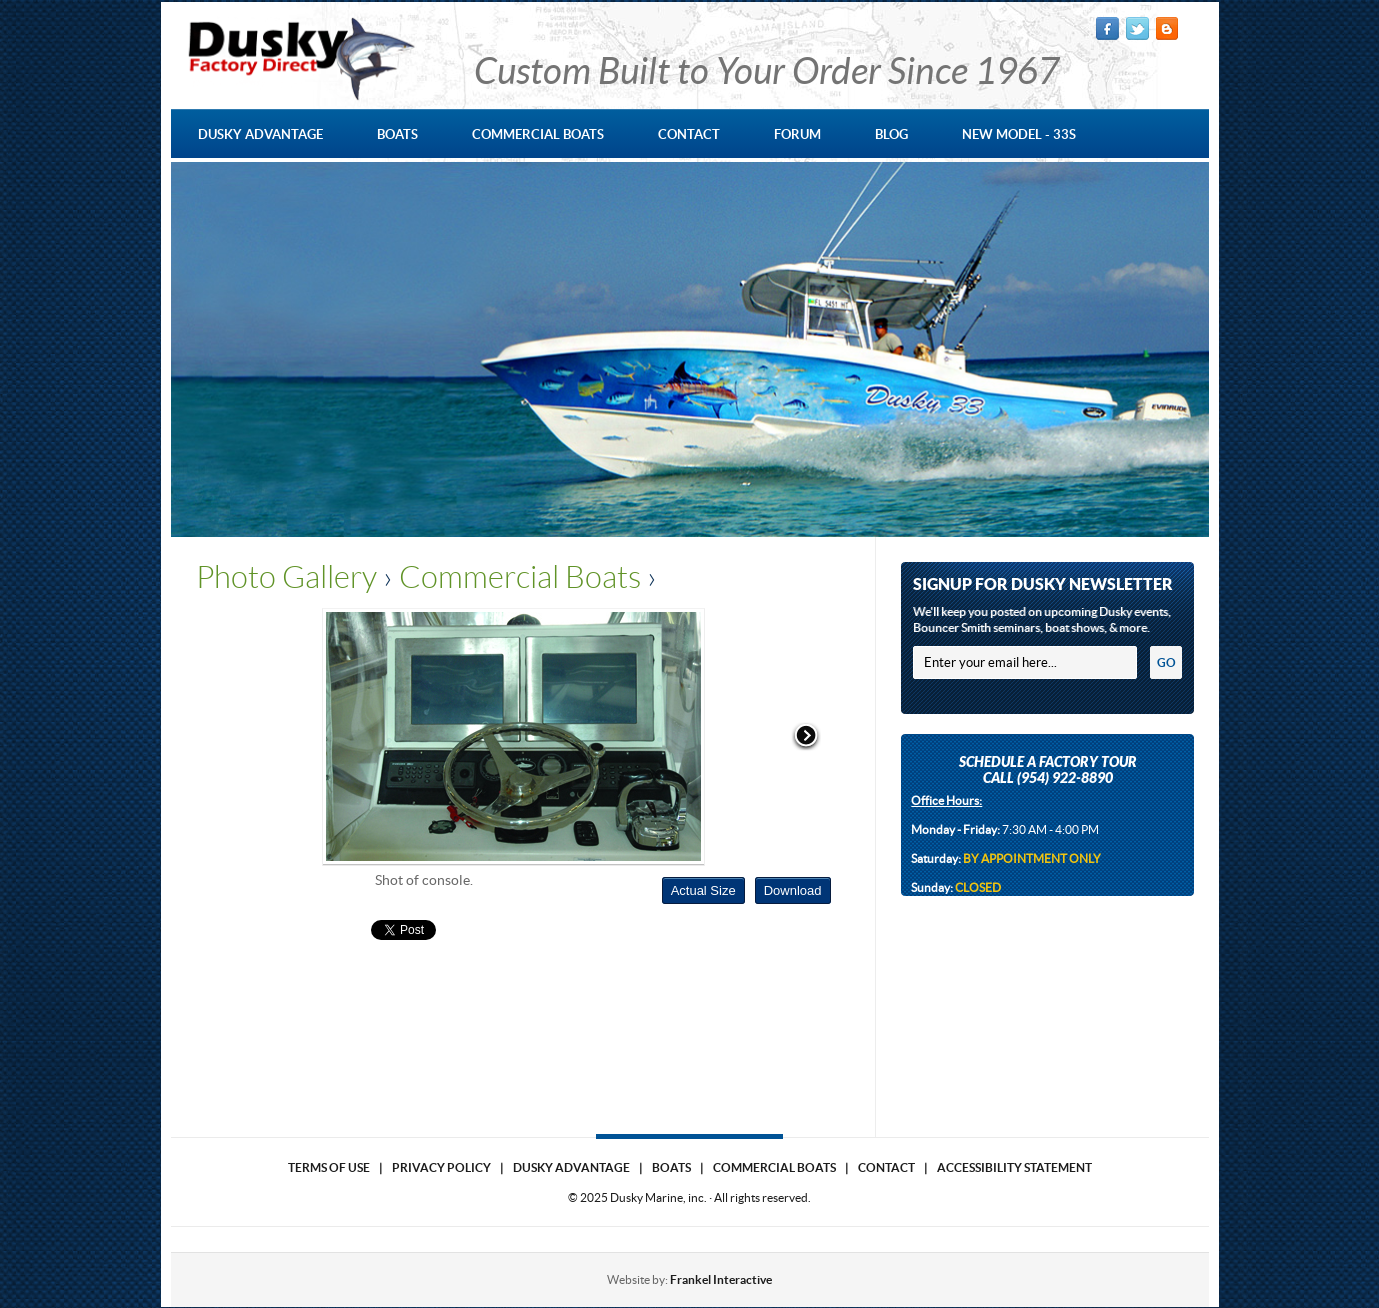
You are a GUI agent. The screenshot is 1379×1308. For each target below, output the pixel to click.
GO (1166, 662)
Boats (671, 1167)
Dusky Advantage (571, 1167)
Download (793, 890)
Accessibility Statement (1014, 1167)
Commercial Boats (520, 577)
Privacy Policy (441, 1167)
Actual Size (703, 890)
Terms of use (329, 1167)
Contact (886, 1167)
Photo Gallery (286, 577)
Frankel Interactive (721, 1279)
